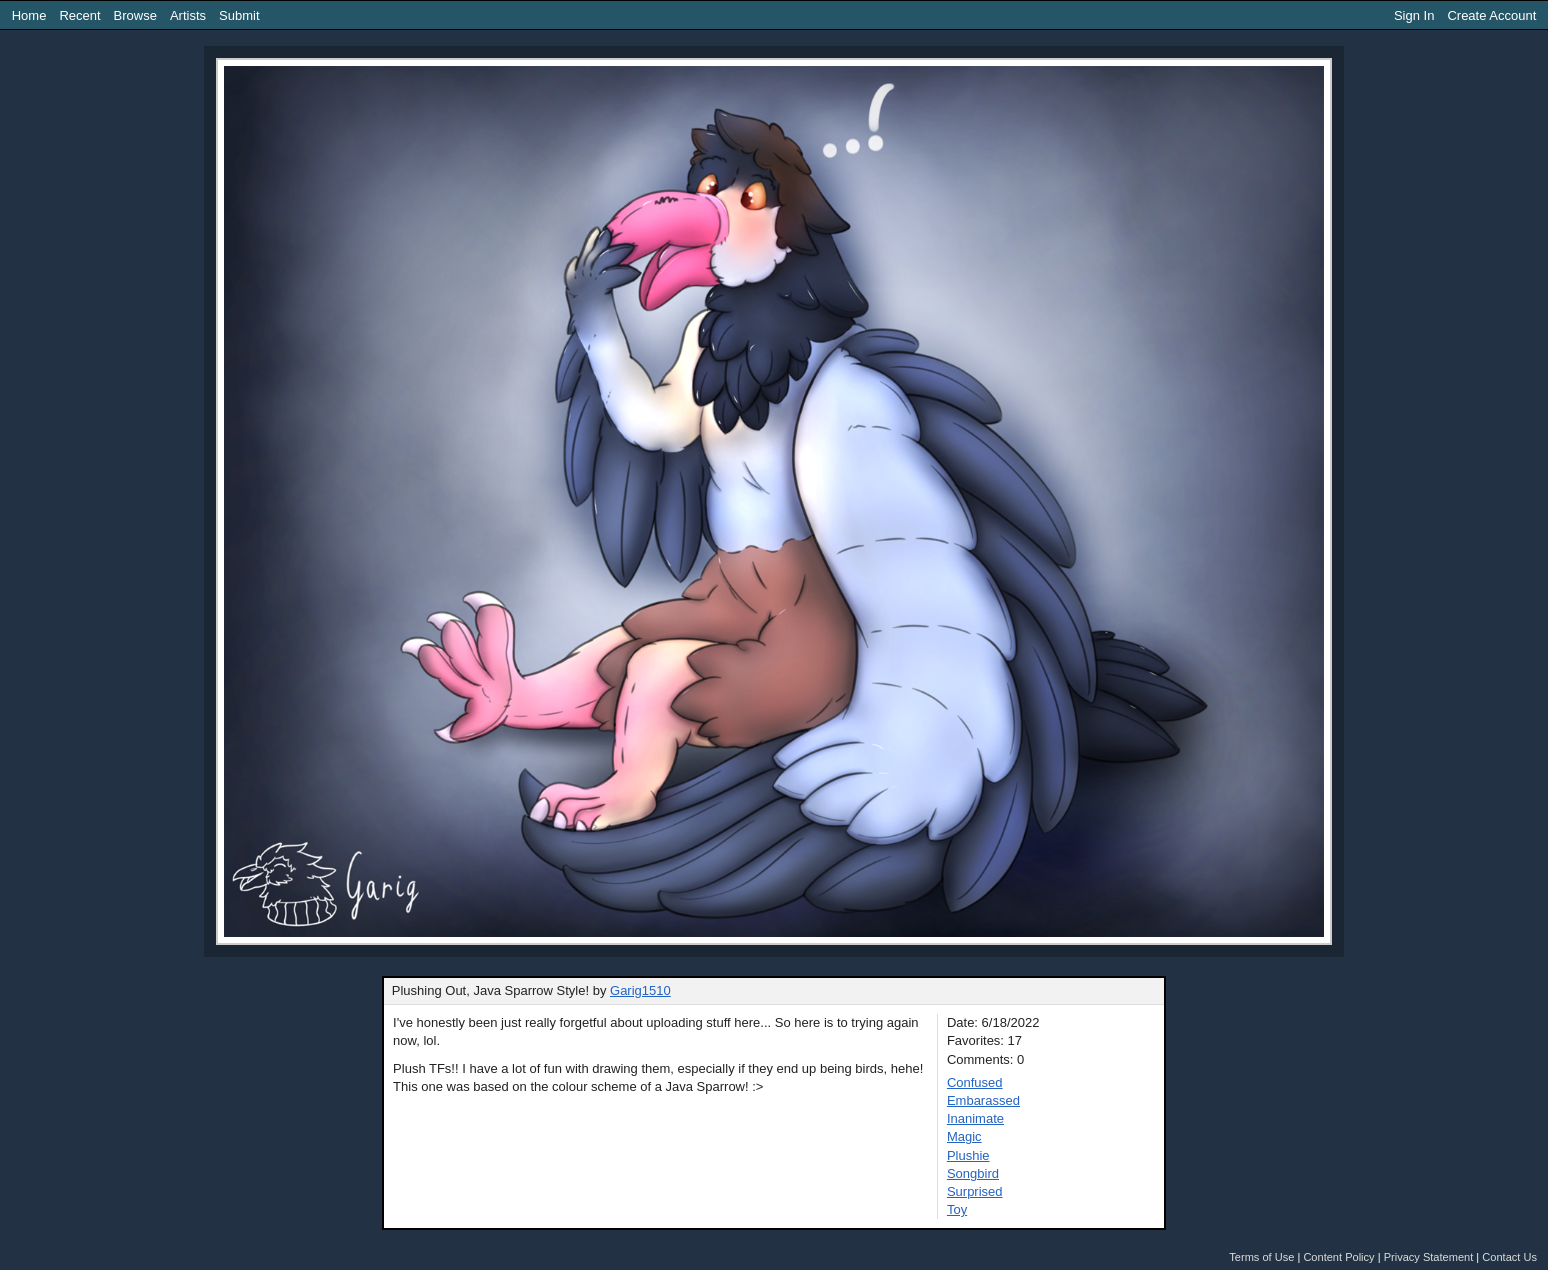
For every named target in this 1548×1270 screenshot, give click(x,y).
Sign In (1414, 15)
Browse (135, 15)
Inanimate (975, 1118)
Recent (79, 15)
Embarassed (983, 1100)
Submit (239, 15)
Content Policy (1338, 1257)
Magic (964, 1136)
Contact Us (1509, 1257)
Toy (957, 1209)
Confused (975, 1082)
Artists (188, 15)
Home (29, 15)
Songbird (973, 1173)
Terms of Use (1261, 1257)
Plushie (968, 1155)
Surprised (975, 1191)
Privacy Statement (1429, 1257)
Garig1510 (640, 990)
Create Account (1491, 15)
